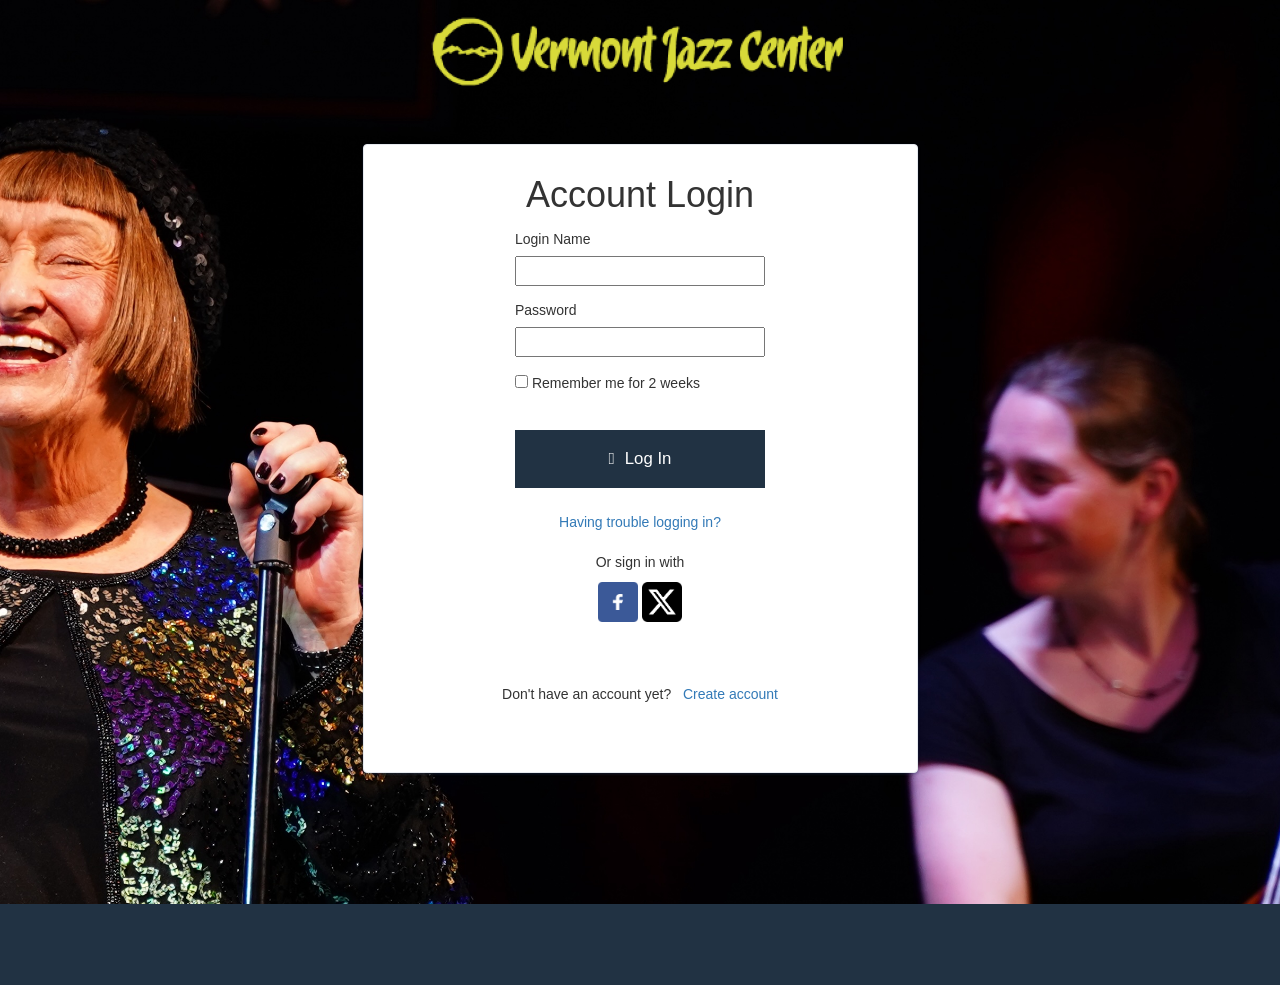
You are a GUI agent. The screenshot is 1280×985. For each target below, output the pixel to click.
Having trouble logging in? (640, 522)
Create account (730, 694)
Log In (640, 458)
